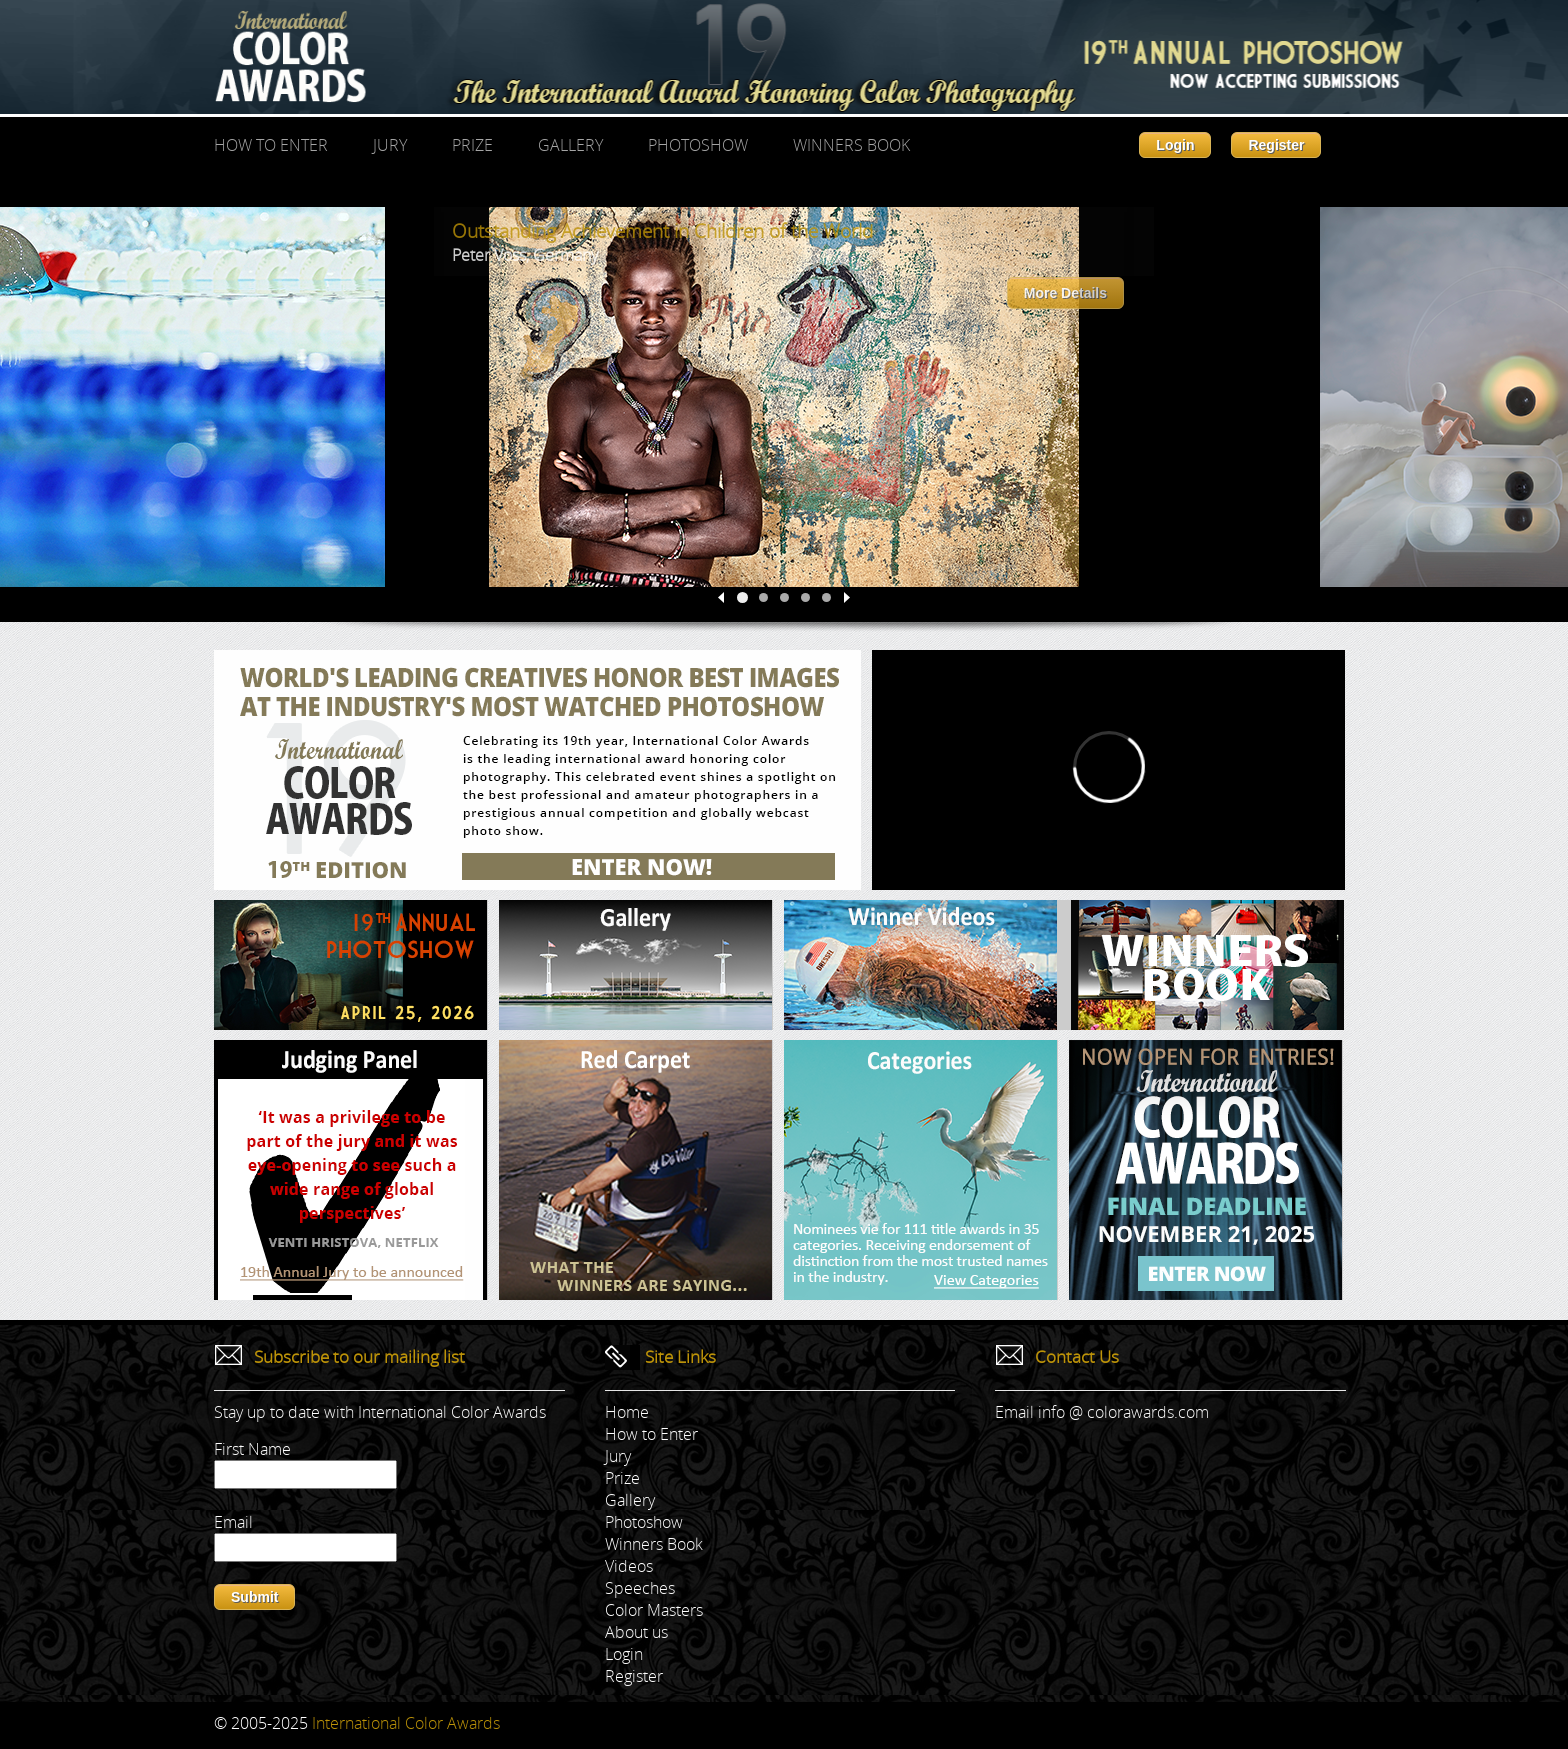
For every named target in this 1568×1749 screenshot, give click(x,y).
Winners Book (851, 145)
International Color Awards (406, 1723)
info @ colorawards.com (1123, 1412)
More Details (1065, 293)
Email (233, 1522)
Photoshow (698, 145)
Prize (472, 145)
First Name (252, 1449)
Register (1276, 145)
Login (1175, 145)
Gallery (570, 145)
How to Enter (271, 145)
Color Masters (654, 1610)
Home (627, 1412)
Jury (390, 145)
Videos (629, 1566)
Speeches (640, 1588)
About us (636, 1632)
